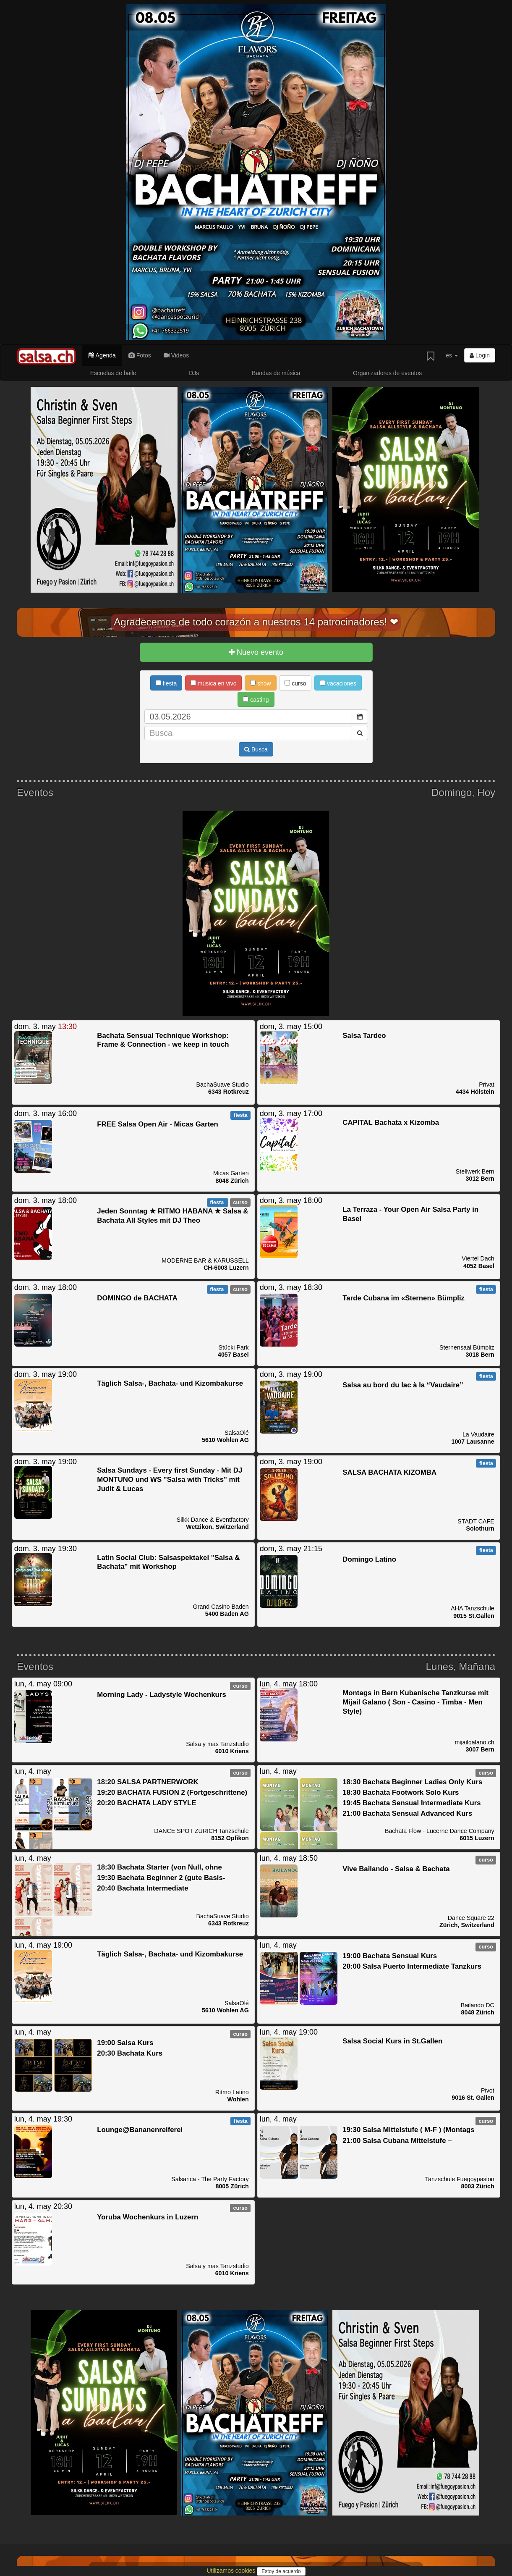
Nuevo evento (256, 652)
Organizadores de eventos (387, 373)
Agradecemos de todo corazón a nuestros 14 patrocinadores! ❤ (256, 622)
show (260, 683)
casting (256, 699)
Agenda (102, 355)
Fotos (139, 355)
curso (295, 683)
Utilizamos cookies (231, 2570)
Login (480, 355)
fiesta (166, 683)
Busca (256, 749)
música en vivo (213, 683)
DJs (194, 373)
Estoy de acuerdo (280, 2571)
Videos (176, 355)
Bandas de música (276, 373)
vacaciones (338, 683)
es (452, 355)
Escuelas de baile (113, 373)
